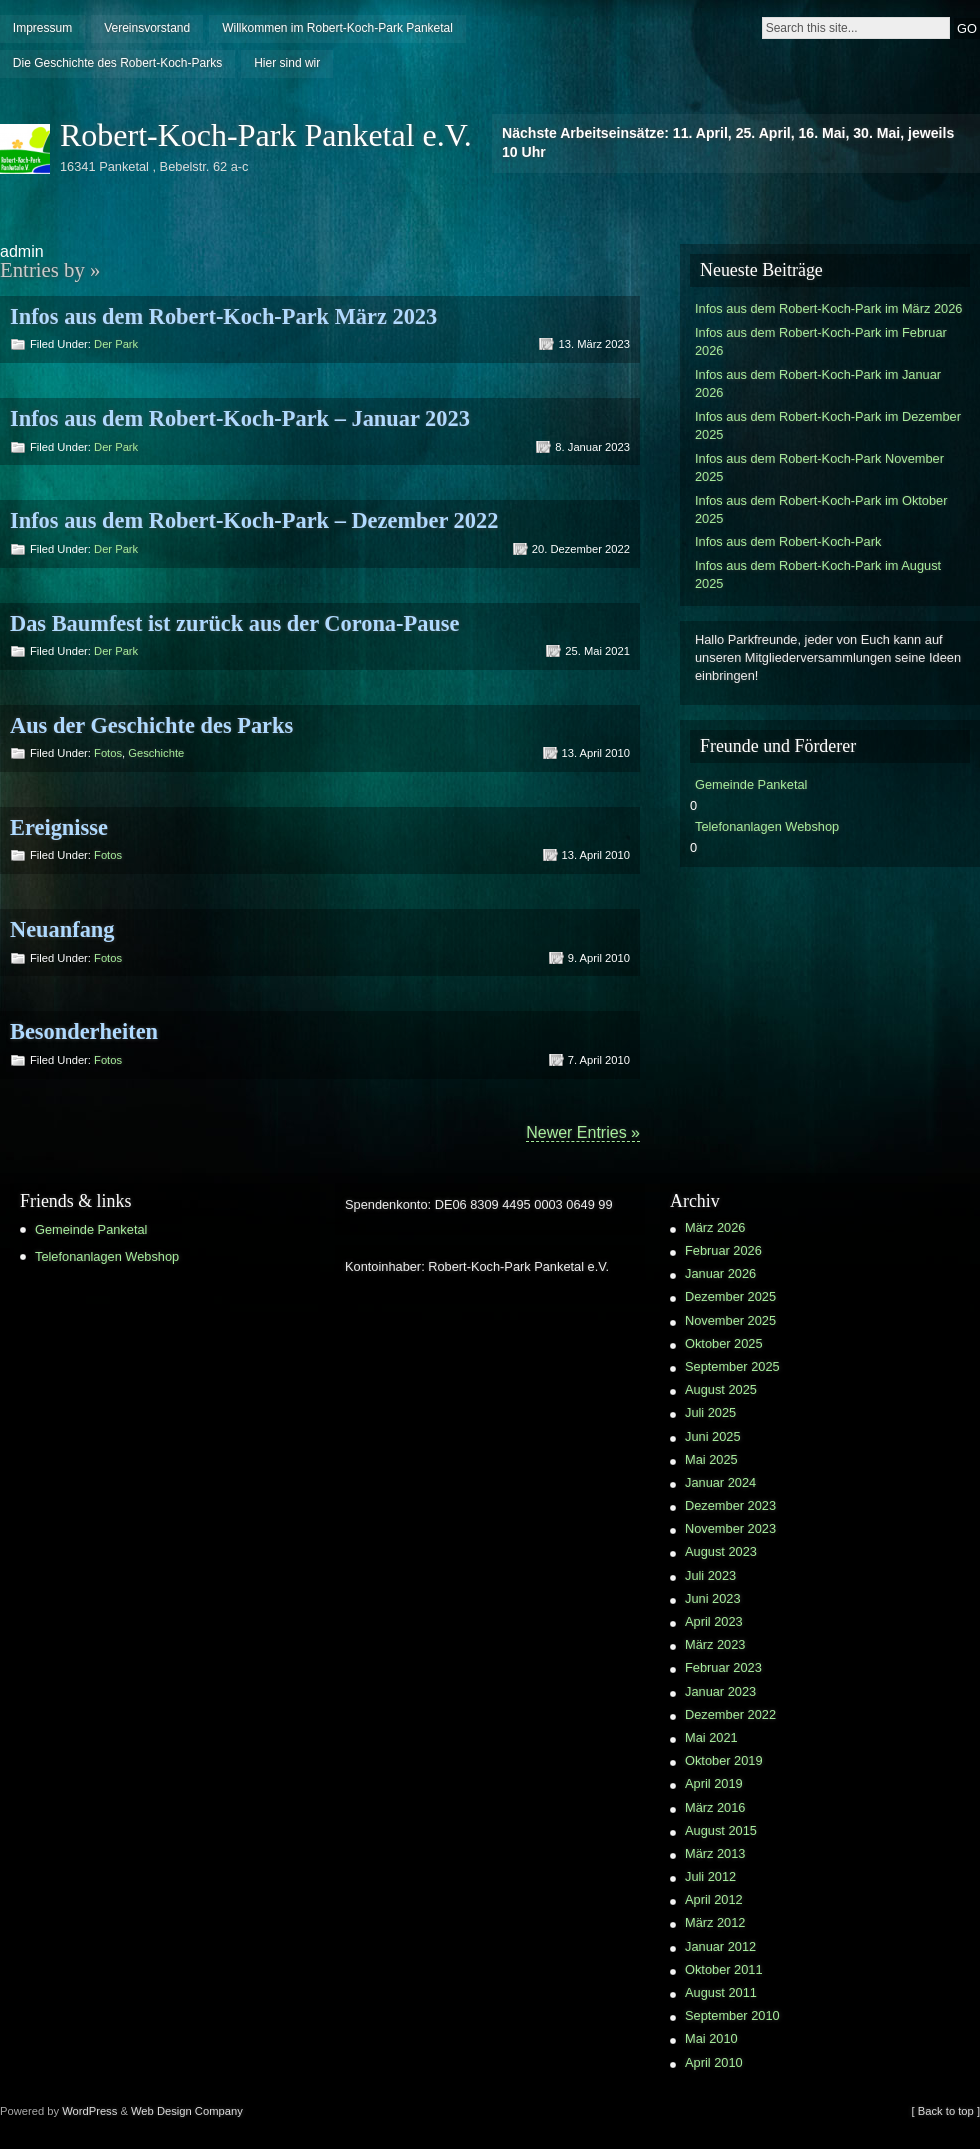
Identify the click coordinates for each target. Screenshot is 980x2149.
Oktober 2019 (724, 1760)
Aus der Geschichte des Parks (151, 725)
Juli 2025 (710, 1412)
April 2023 (714, 1621)
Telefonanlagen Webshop (767, 826)
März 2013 (715, 1853)
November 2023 (730, 1528)
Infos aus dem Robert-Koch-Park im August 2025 (818, 574)
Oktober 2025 (724, 1343)
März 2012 (715, 1922)
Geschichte (156, 753)
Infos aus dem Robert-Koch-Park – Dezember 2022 (254, 520)
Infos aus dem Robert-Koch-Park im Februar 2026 (821, 341)
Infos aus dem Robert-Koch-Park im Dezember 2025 (828, 425)
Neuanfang (62, 929)
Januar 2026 (720, 1273)
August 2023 (721, 1551)
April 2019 (714, 1783)
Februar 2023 (723, 1667)
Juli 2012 (710, 1876)
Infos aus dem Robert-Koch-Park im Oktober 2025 (821, 509)
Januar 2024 (720, 1482)
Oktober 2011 (724, 1969)
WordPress (89, 2111)
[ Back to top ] (946, 2111)
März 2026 (715, 1227)
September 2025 (732, 1366)
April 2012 (714, 1899)
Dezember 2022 (730, 1714)
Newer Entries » (583, 1132)
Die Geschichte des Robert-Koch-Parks (117, 63)
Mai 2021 (711, 1737)
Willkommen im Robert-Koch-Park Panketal (337, 28)
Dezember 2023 (730, 1505)
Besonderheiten (84, 1031)
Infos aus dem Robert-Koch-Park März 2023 (223, 316)
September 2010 (732, 2015)
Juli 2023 (710, 1575)
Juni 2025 (713, 1436)
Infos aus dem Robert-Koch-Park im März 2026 (828, 308)
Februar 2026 (723, 1250)
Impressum (42, 28)
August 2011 (721, 1992)
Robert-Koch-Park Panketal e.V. (266, 135)
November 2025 (730, 1320)
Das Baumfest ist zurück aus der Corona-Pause (235, 623)
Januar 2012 (720, 1946)
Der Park (116, 344)
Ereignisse (59, 827)
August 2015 (721, 1830)
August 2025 (721, 1389)
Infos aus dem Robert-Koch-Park (788, 541)
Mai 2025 (711, 1459)
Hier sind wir (287, 63)
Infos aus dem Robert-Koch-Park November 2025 (819, 467)
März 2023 (715, 1644)
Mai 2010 (711, 2038)
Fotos (108, 753)
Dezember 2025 (730, 1296)
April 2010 (714, 2062)
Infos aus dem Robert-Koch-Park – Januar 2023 (240, 418)
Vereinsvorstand (147, 28)
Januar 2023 (720, 1691)
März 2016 (715, 1807)
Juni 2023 (713, 1598)
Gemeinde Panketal (751, 784)
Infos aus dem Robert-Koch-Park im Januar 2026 (818, 383)
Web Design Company (187, 2111)
